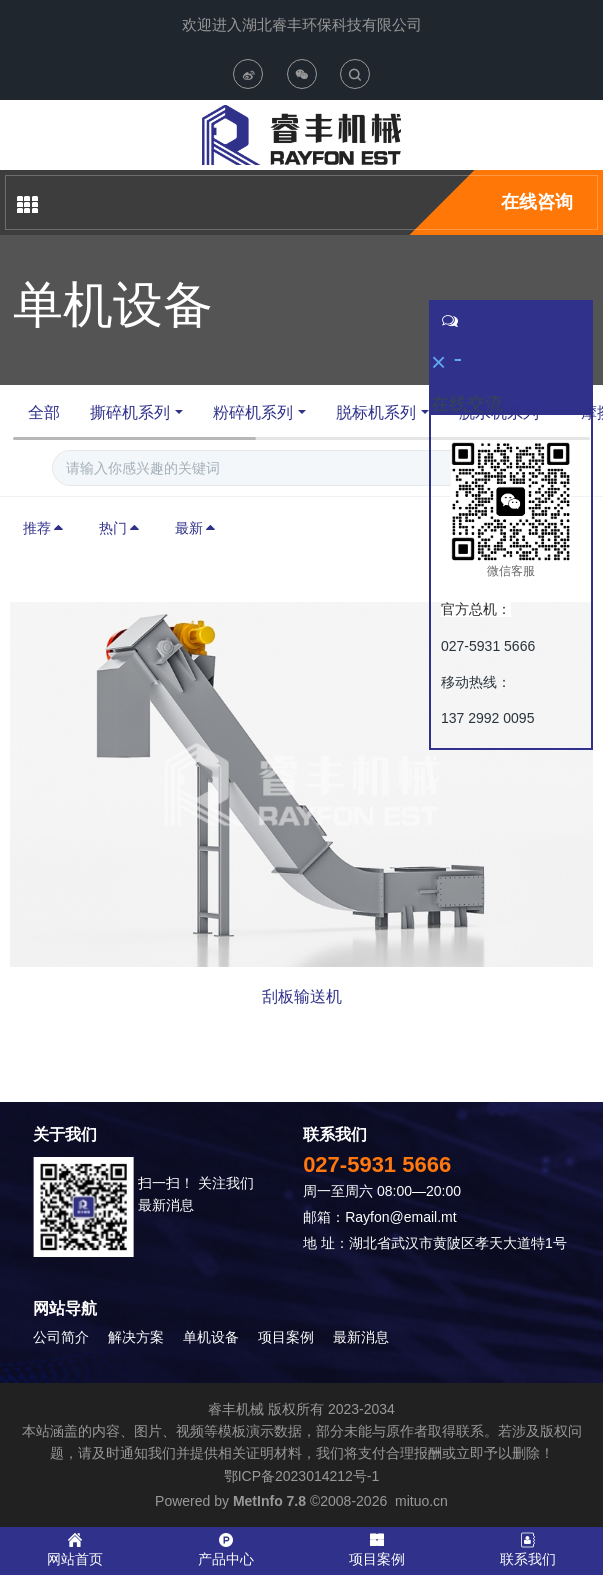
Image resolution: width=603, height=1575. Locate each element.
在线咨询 (537, 202)
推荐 (44, 528)
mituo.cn (421, 1501)
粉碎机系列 (253, 412)
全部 (44, 412)
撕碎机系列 (130, 412)
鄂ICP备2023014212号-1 (302, 1476)
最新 (196, 528)
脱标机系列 (376, 412)
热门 (120, 528)
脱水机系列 (499, 412)
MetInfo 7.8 (269, 1501)
